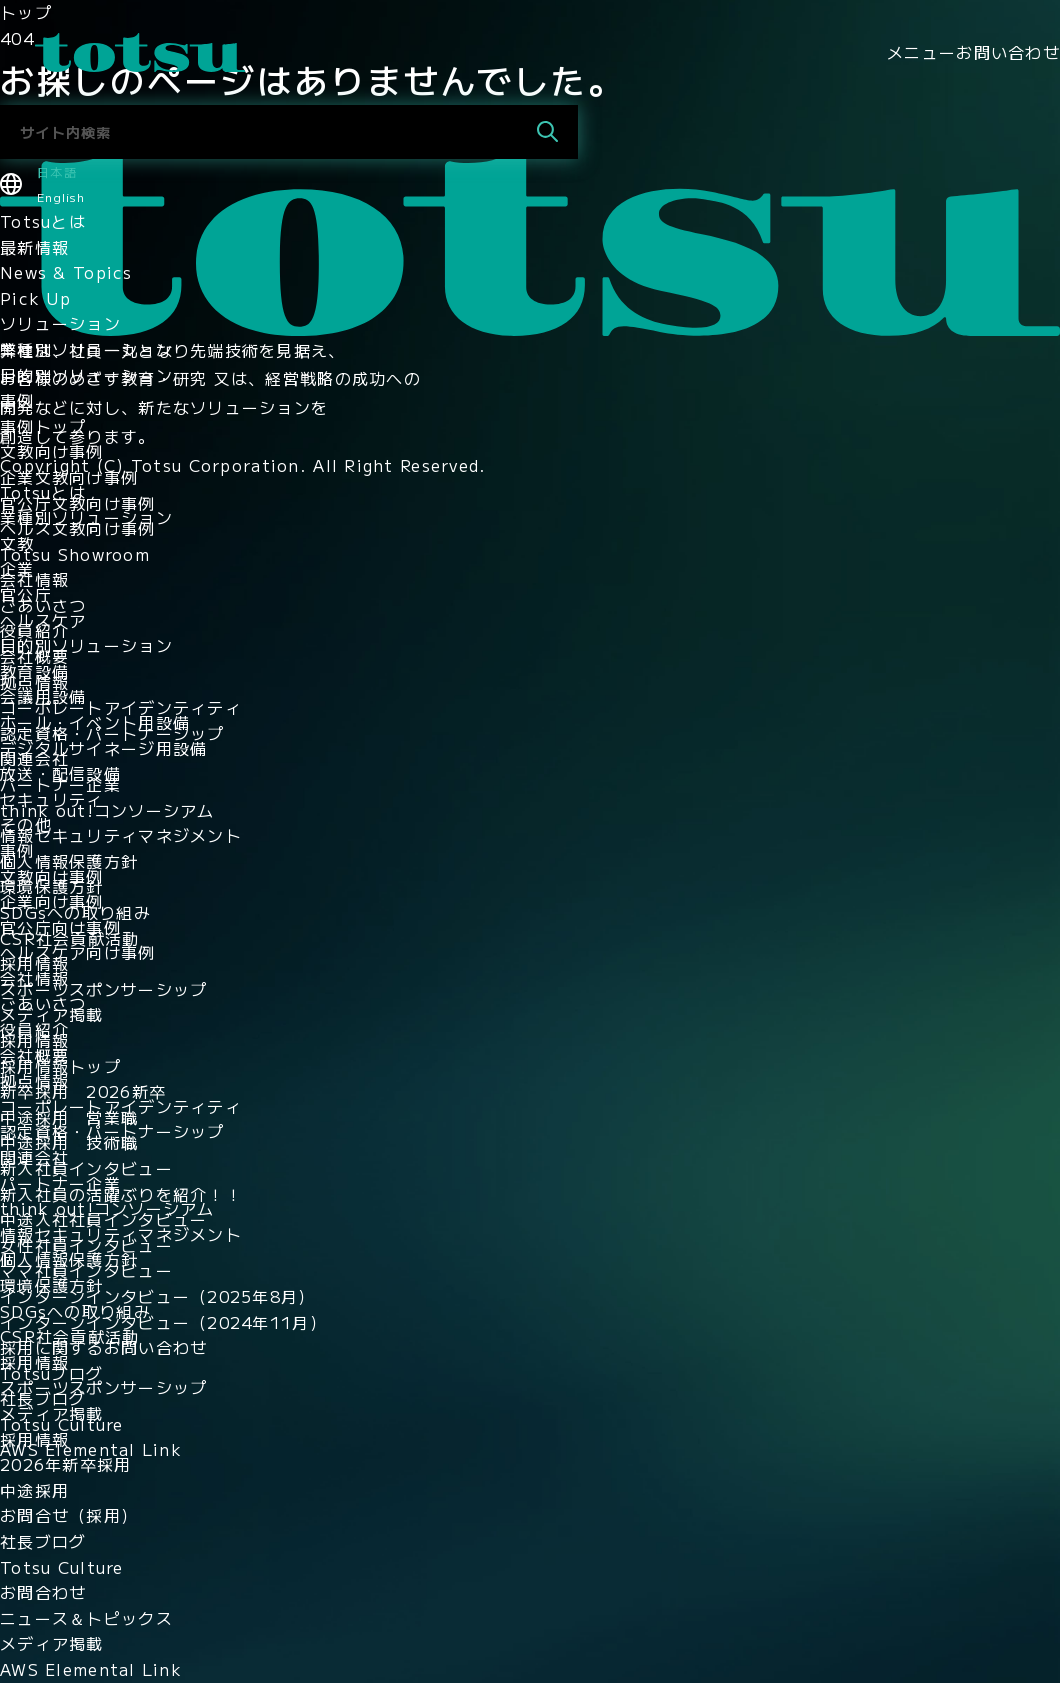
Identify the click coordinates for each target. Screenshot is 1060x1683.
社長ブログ (43, 1398)
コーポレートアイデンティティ (121, 707)
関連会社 (34, 758)
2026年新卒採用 (66, 1464)
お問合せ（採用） (69, 1515)
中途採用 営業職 (69, 1117)
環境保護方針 (52, 886)
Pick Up (35, 298)
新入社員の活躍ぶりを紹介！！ (121, 1194)
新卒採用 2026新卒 (83, 1091)
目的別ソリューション (86, 375)
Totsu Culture (62, 1424)
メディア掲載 (52, 1014)
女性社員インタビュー (86, 1245)
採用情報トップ (60, 1066)
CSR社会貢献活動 (70, 938)
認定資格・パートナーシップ (112, 733)
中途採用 (34, 1490)
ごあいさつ (43, 605)
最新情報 (34, 247)
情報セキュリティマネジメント (121, 835)
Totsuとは (43, 221)
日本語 (57, 171)
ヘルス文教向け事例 (78, 528)
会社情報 (34, 579)
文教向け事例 (52, 451)
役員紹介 (34, 630)
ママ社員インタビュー (86, 1270)
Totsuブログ (51, 1373)
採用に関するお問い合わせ (103, 1347)
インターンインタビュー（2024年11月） (163, 1322)
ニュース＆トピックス (86, 1618)
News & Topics (66, 272)
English (61, 196)
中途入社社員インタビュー (103, 1219)
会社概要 (34, 656)
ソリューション (60, 323)
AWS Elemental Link (91, 1449)
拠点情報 (34, 682)
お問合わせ (43, 1592)
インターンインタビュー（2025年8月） (158, 1296)
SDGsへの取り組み (75, 912)
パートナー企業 (60, 784)
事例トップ (43, 426)
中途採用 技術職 (69, 1142)
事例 (17, 400)
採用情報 (34, 963)
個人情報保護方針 (69, 861)
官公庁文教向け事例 (78, 503)
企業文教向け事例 (69, 477)
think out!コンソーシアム (107, 810)
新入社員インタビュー (86, 1168)
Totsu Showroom (75, 554)
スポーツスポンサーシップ (103, 989)
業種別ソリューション (86, 349)
